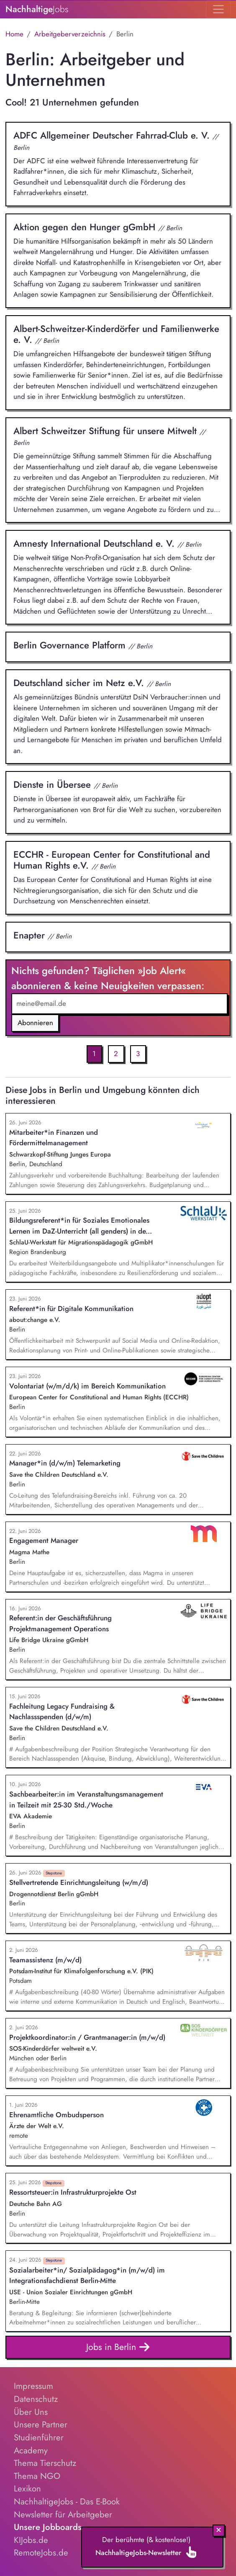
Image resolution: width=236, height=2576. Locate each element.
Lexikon (27, 2488)
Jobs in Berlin (118, 2347)
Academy (31, 2450)
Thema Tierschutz (45, 2463)
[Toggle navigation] (218, 9)
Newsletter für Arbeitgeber (63, 2514)
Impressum (33, 2386)
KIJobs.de (31, 2540)
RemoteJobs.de (41, 2552)
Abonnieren (35, 1023)
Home (14, 34)
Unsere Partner (40, 2424)
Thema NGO (37, 2476)
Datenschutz (36, 2399)
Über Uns (31, 2412)
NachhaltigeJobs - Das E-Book (67, 2501)
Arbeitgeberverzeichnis (69, 34)
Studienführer (39, 2437)
